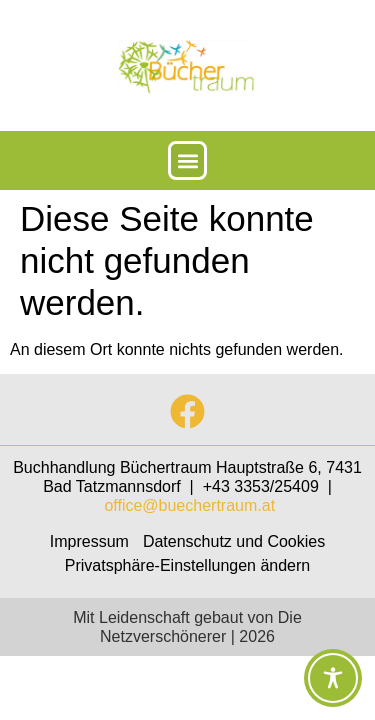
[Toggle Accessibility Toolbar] (333, 678)
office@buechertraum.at (189, 505)
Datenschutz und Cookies (234, 541)
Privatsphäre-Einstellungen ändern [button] (187, 565)
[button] (187, 160)
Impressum (89, 541)
